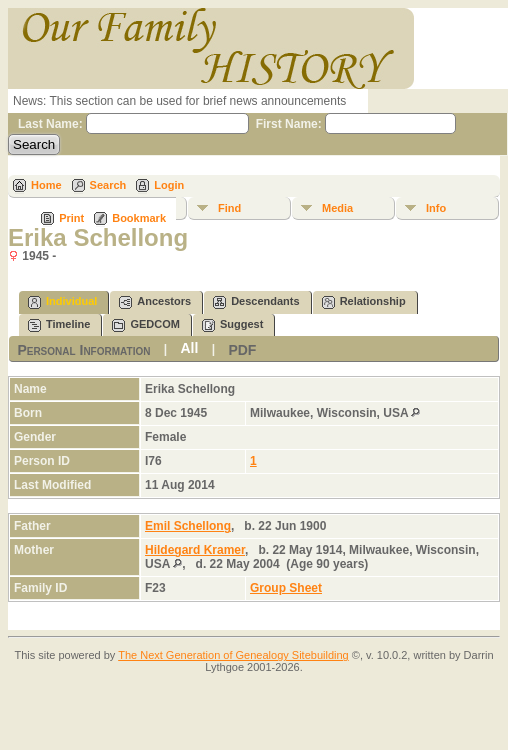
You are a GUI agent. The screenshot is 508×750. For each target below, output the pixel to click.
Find (229, 208)
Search (108, 185)
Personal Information (83, 350)
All (189, 348)
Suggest (232, 325)
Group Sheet (286, 588)
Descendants (256, 302)
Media (337, 208)
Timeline (59, 325)
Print (71, 218)
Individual (62, 302)
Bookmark (139, 218)
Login (169, 185)
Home (46, 185)
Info (436, 208)
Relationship (364, 302)
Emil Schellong (188, 526)
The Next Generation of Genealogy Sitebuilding (233, 655)
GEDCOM (146, 325)
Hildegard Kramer (195, 550)
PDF (242, 350)
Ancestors (155, 302)
